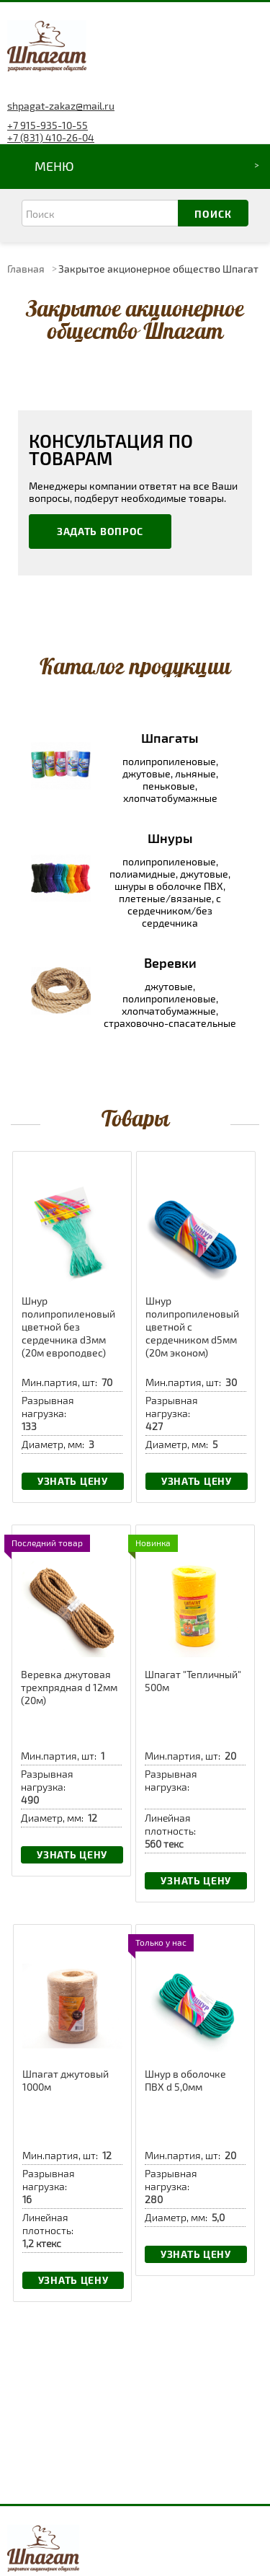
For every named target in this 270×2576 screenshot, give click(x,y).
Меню (54, 166)
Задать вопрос (100, 531)
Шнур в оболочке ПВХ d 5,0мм (185, 2080)
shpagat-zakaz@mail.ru (60, 106)
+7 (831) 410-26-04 (50, 137)
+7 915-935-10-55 (47, 125)
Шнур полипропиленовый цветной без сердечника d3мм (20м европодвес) (68, 1326)
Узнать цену (72, 1481)
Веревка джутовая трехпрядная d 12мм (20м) (69, 1687)
